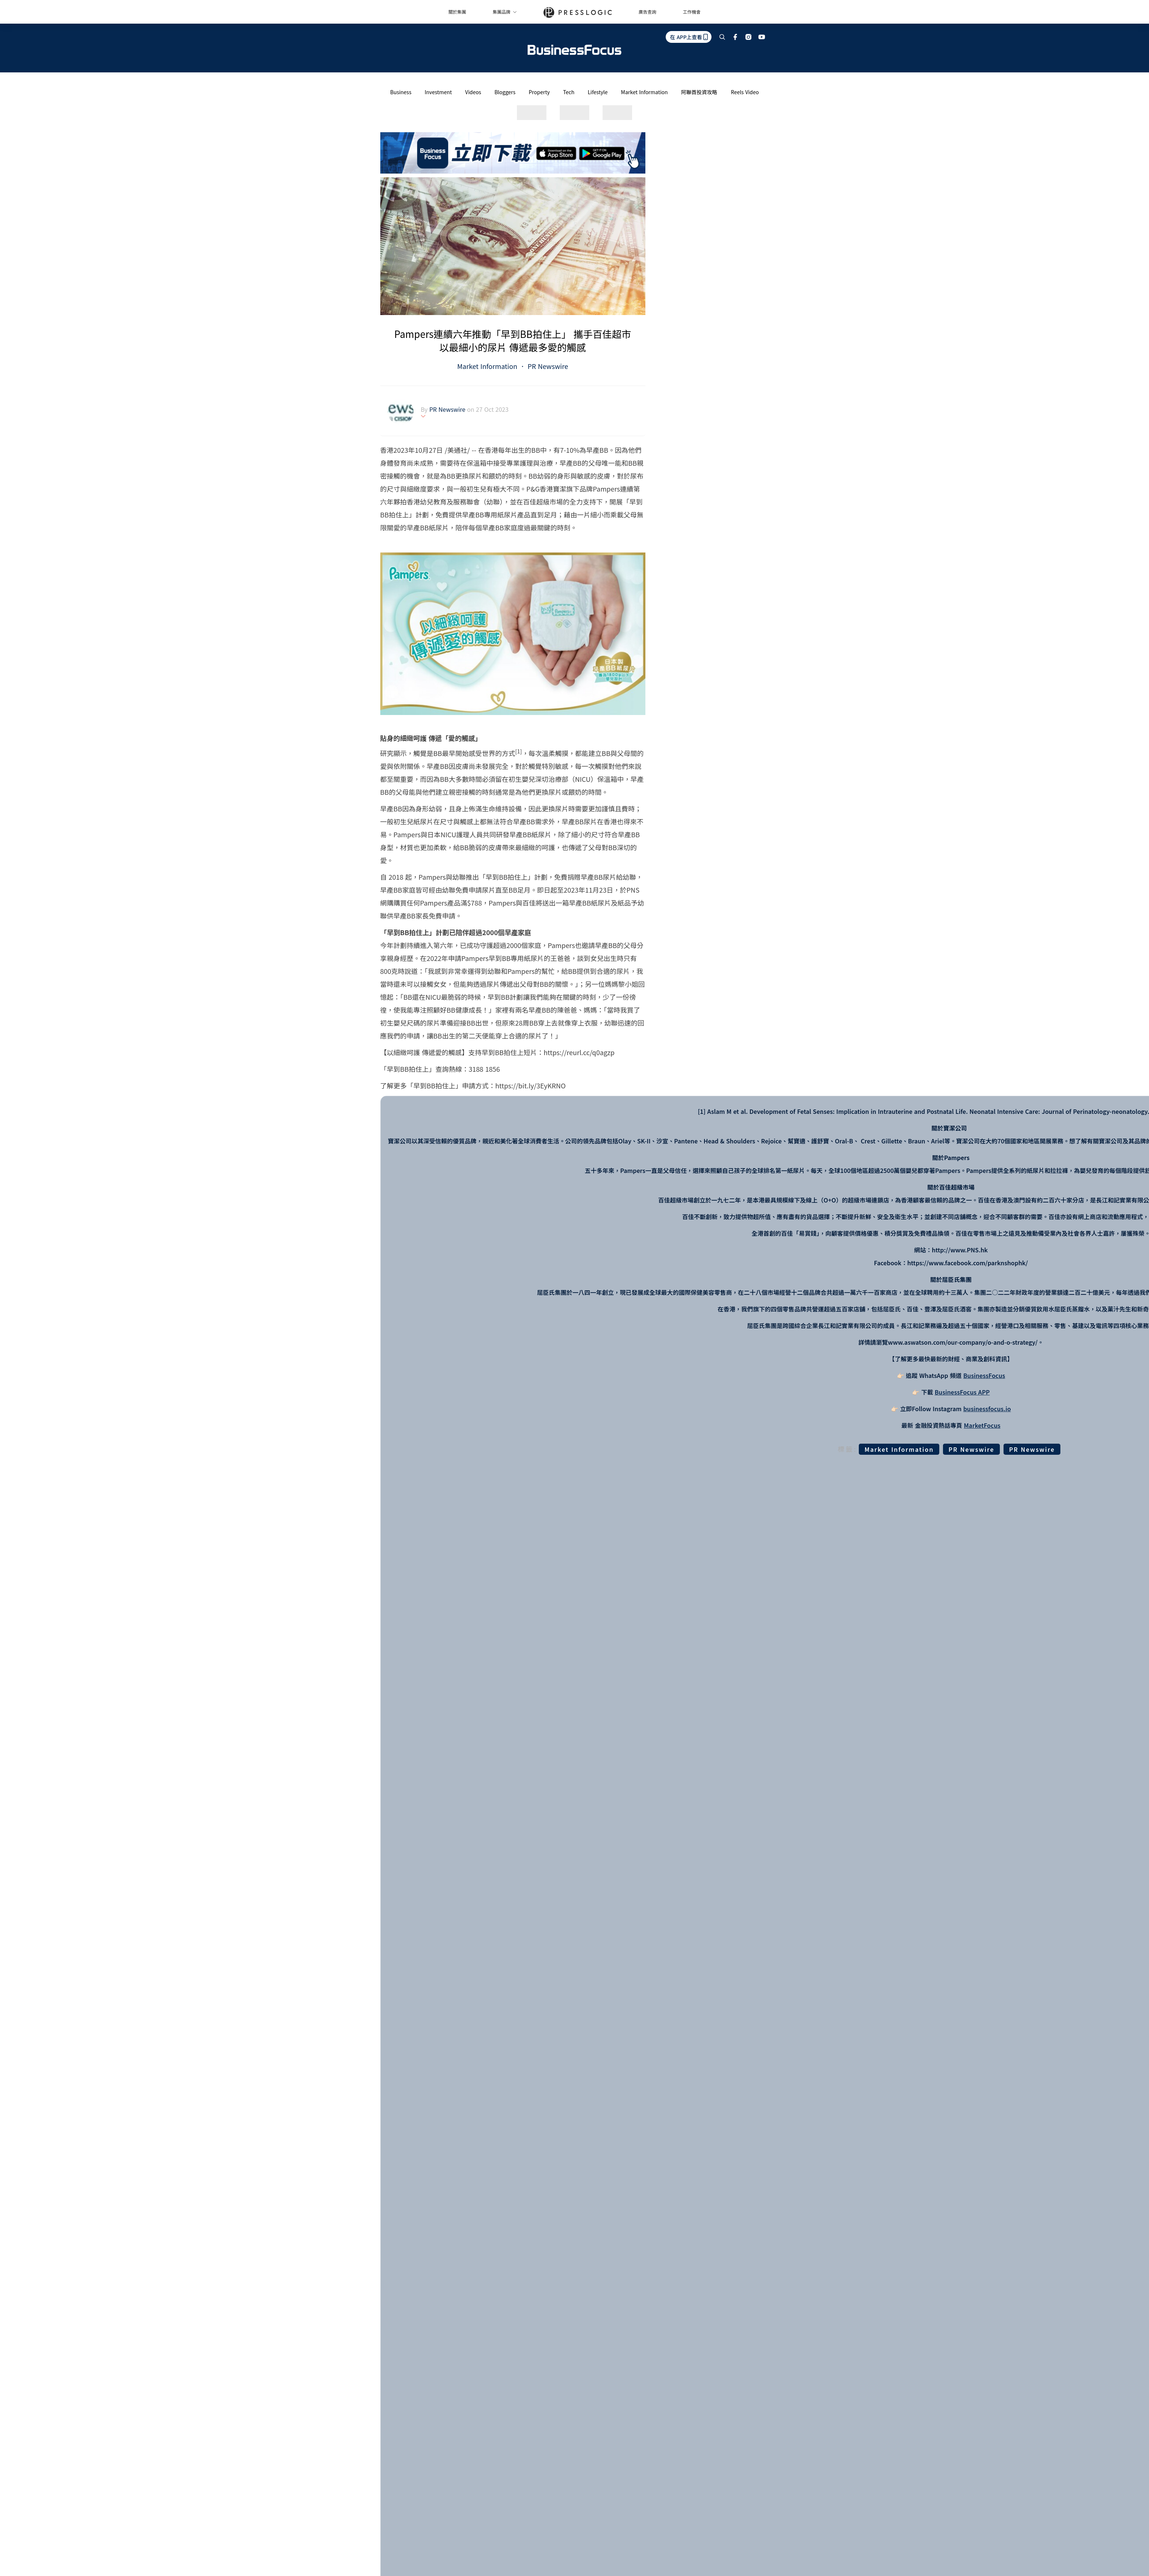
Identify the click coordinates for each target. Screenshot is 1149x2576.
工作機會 (692, 11)
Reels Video (745, 92)
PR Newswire (547, 366)
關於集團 (457, 11)
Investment (438, 92)
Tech (568, 92)
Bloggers (504, 92)
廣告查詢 (647, 11)
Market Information (644, 92)
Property (539, 92)
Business (401, 92)
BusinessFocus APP (962, 1392)
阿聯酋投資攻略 (699, 92)
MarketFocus (982, 1425)
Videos (473, 92)
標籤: (847, 1449)
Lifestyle (598, 92)
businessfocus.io (987, 1408)
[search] (722, 37)
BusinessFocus (984, 1375)
